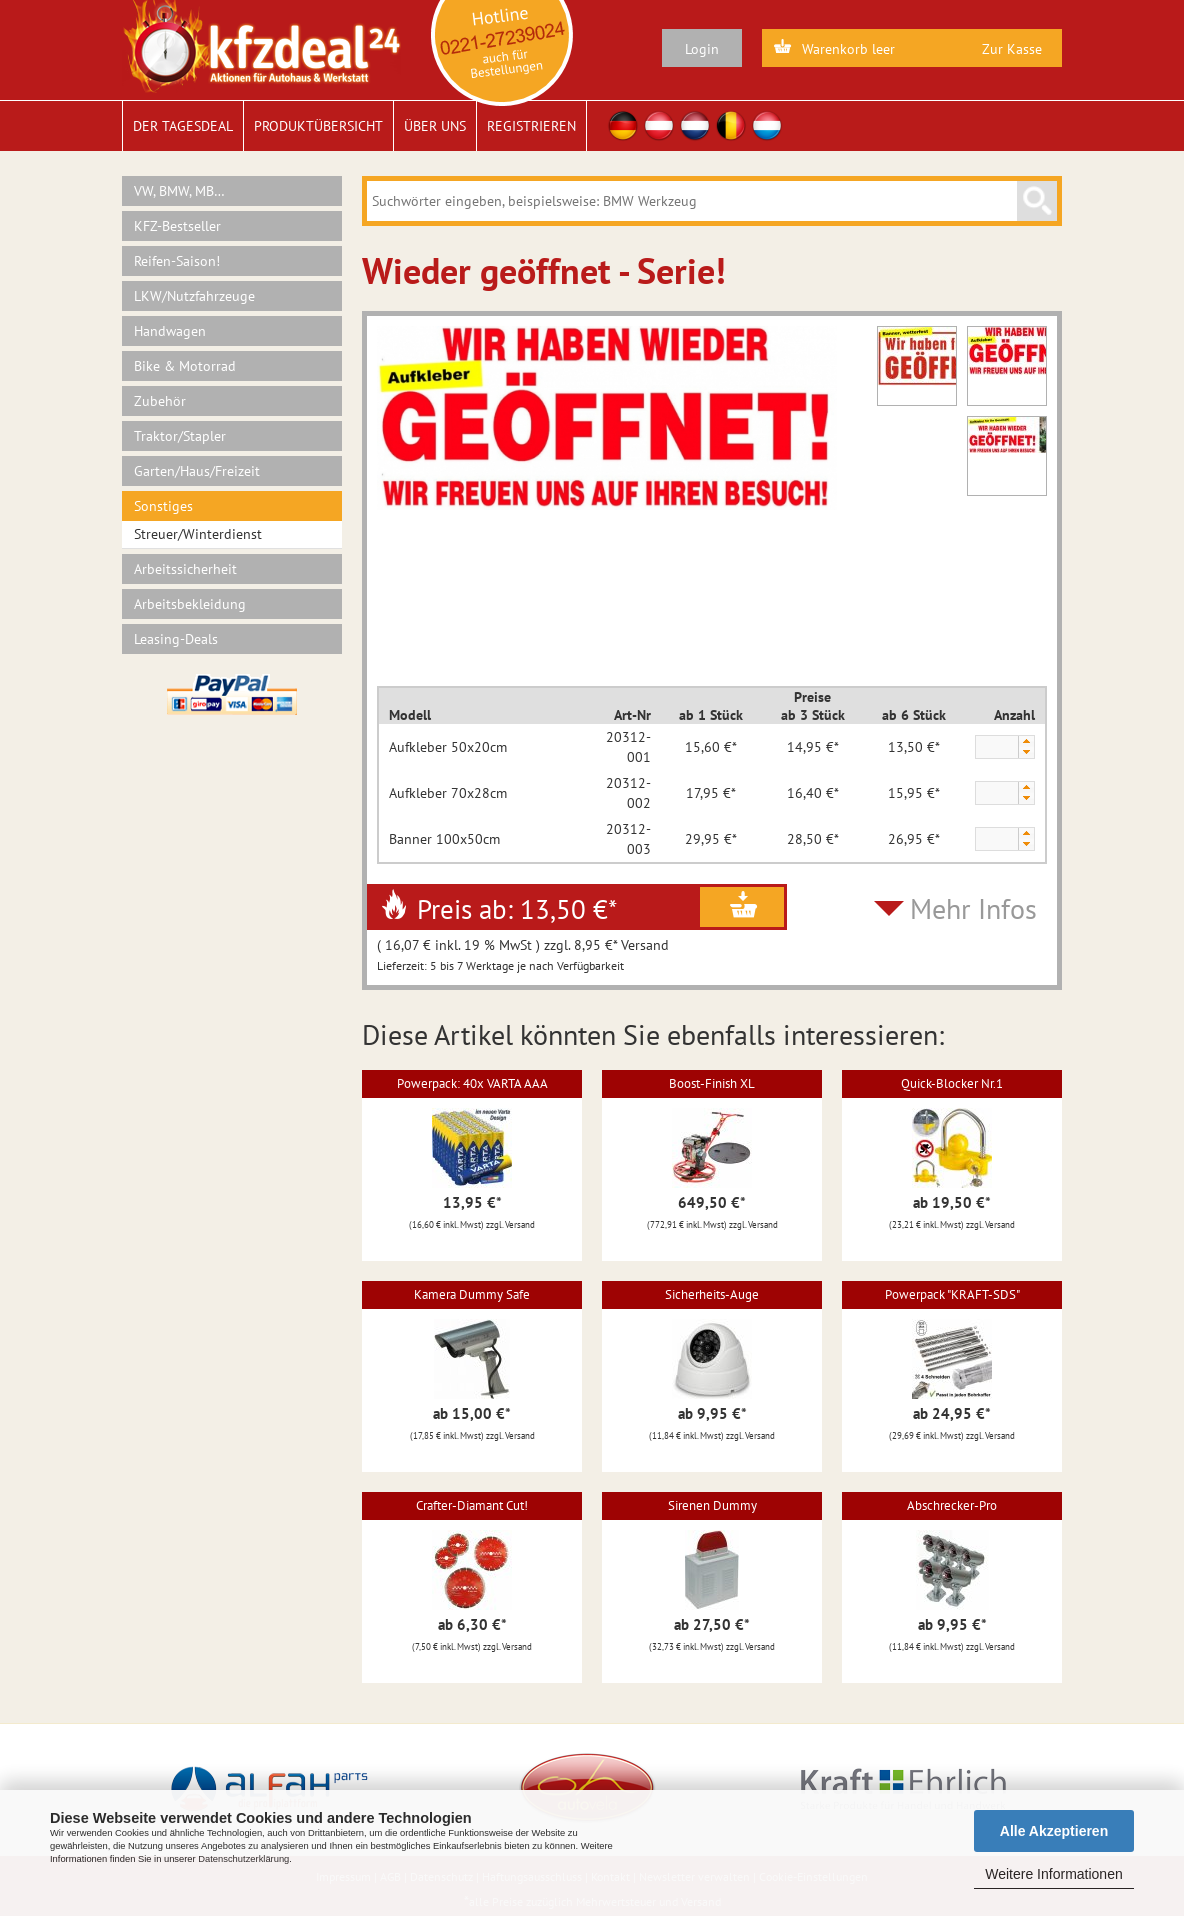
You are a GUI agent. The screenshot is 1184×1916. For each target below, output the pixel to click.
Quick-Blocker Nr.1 (952, 1083)
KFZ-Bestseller (177, 226)
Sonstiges (163, 506)
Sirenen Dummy (712, 1505)
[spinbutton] (996, 748)
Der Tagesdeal (183, 126)
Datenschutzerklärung (243, 1859)
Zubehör (160, 401)
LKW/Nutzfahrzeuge (194, 296)
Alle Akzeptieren (1054, 1831)
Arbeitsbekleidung (190, 604)
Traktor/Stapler (180, 436)
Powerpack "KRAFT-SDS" (952, 1294)
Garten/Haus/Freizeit (197, 471)
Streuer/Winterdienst (198, 534)
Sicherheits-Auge (712, 1294)
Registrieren (531, 126)
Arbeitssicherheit (185, 569)
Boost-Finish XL (712, 1083)
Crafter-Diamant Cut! (472, 1505)
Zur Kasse (1012, 49)
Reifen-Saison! (177, 261)
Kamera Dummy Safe (472, 1294)
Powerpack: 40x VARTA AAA (472, 1083)
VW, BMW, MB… (179, 191)
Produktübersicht (318, 126)
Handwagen (170, 331)
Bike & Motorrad (185, 366)
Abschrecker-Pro (952, 1505)
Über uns (435, 126)
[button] (1026, 741)
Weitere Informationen (1053, 1874)
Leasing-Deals (176, 639)
